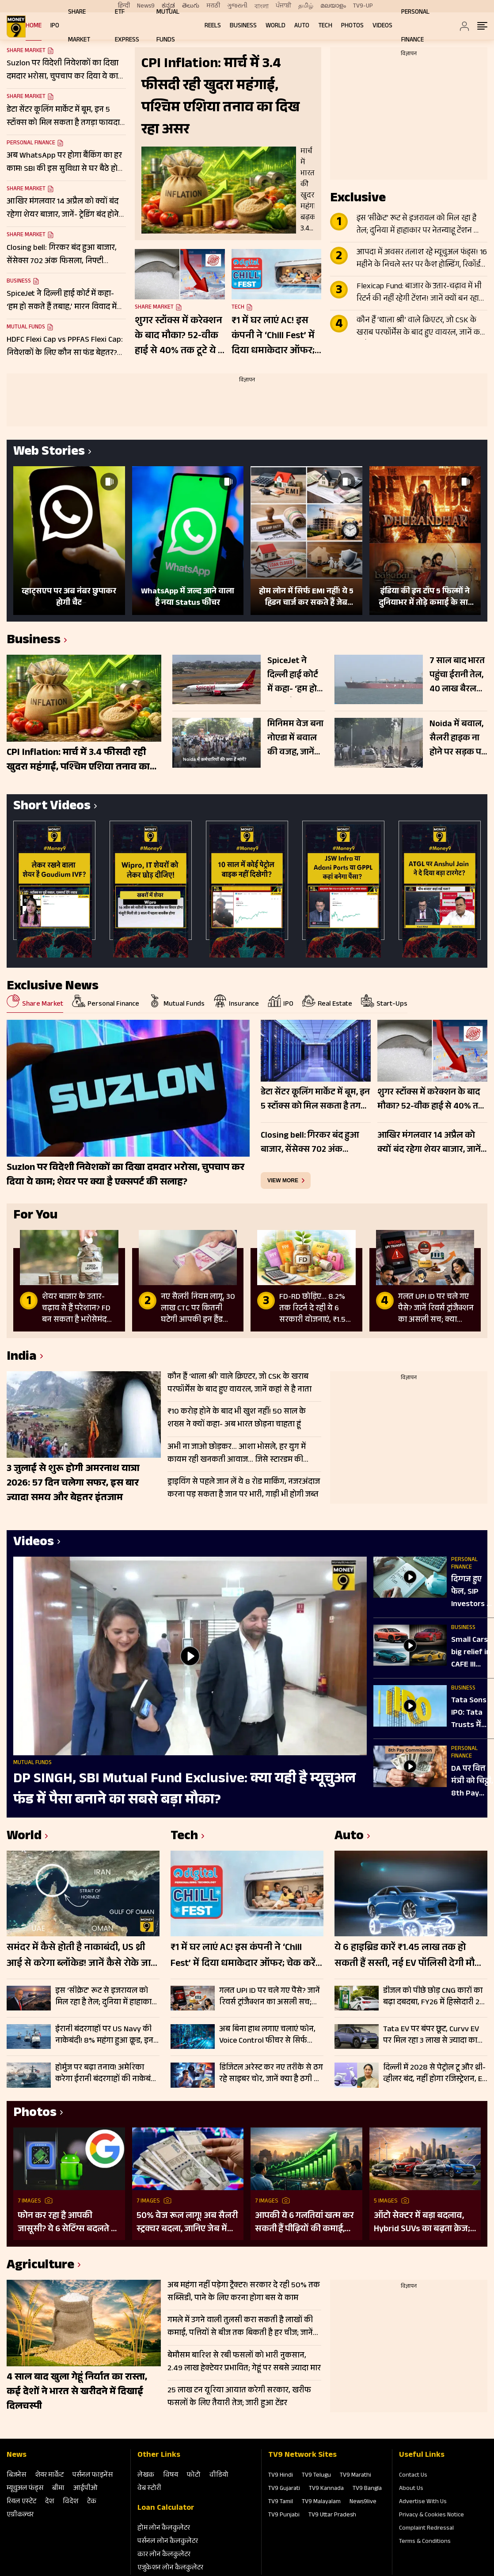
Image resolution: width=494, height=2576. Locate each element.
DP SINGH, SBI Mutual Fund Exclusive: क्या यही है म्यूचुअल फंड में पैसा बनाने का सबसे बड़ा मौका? (184, 1790)
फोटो (194, 2476)
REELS (213, 26)
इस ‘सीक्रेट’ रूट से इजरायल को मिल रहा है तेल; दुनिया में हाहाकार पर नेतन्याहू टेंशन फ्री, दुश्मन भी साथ (420, 225)
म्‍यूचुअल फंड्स (25, 2489)
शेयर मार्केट (49, 2476)
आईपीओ (85, 2489)
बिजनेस (16, 2476)
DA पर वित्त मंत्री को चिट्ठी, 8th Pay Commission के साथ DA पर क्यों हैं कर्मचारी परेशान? (472, 1781)
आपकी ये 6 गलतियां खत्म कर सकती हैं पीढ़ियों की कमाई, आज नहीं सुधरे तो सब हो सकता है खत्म (304, 2223)
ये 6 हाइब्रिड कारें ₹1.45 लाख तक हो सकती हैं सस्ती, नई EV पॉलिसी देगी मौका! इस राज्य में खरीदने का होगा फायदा (410, 1956)
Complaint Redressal (426, 2528)
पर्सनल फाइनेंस (92, 2476)
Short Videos (52, 807)
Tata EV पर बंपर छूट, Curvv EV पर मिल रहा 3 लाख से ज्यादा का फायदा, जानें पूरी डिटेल (431, 2035)
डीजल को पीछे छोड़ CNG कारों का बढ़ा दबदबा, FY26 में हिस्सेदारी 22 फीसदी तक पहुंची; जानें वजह (433, 1997)
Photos (352, 26)
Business (243, 26)
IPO (54, 26)
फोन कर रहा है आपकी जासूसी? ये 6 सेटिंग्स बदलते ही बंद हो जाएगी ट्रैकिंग (68, 2223)
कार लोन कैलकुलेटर (163, 2555)
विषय (170, 2476)
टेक (91, 2502)
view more (282, 1180)
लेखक (145, 2476)
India (22, 1357)
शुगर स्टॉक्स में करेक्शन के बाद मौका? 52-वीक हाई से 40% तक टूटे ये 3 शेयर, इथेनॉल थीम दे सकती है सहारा (179, 336)
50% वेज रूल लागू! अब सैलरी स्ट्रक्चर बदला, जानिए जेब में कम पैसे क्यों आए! (187, 2223)
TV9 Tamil (280, 2502)
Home (34, 26)
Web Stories (49, 452)
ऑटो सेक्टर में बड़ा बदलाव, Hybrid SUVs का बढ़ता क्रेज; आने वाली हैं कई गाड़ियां (422, 2223)
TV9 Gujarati (284, 2489)
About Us (411, 2489)
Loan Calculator (165, 2508)
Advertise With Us (423, 2502)
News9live (363, 2502)
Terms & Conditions (425, 2542)
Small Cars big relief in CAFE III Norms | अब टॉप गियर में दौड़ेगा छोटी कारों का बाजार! (471, 1652)
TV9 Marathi (355, 2475)
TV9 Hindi (280, 2475)
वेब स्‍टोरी (149, 2489)
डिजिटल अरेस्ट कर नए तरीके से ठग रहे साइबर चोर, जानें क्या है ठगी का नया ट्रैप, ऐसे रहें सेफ (271, 2074)
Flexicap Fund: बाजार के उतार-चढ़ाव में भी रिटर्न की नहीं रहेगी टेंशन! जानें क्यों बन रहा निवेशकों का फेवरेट (419, 293)
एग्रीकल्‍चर (20, 2515)
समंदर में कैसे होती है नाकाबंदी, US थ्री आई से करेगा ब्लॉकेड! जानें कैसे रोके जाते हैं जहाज (81, 1956)
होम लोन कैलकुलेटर (163, 2529)
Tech (325, 26)
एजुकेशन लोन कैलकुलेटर (170, 2568)
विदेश (70, 2502)
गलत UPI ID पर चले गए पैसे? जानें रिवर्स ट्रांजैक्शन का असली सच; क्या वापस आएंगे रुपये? (269, 1997)
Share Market (26, 97)
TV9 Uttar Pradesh (332, 2515)
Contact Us (413, 2475)
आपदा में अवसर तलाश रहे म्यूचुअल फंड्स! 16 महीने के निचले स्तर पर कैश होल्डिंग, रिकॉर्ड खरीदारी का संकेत (422, 259)
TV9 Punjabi (284, 2515)
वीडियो (218, 2476)
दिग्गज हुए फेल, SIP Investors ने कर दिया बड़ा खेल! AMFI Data (471, 1592)
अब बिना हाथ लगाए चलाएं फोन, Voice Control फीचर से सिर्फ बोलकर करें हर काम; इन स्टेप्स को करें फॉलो (269, 2035)
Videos (382, 26)
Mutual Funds (26, 327)
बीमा (58, 2489)
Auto (301, 26)
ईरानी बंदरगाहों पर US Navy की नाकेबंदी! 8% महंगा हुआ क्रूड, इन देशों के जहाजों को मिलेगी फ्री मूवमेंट (104, 2035)
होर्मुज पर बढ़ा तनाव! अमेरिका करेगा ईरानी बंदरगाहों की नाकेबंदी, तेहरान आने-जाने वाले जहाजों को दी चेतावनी (107, 2074)
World (275, 26)
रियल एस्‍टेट (21, 2502)
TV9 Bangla (367, 2489)
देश (49, 2502)
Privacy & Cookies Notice (431, 2515)
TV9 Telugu (316, 2475)
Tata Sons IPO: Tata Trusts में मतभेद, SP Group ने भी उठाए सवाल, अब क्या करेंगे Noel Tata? (472, 1713)
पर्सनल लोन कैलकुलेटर (167, 2542)
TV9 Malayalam (321, 2502)
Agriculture (40, 2266)
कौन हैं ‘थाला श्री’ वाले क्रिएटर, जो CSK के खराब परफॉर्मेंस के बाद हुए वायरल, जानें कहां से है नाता (421, 327)
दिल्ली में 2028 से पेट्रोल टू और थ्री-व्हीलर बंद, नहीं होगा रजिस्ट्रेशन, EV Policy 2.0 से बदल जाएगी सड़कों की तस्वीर (434, 2074)
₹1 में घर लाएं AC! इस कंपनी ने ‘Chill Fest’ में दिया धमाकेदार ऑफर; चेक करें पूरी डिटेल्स (273, 336)
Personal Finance (31, 143)
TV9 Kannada (326, 2489)
